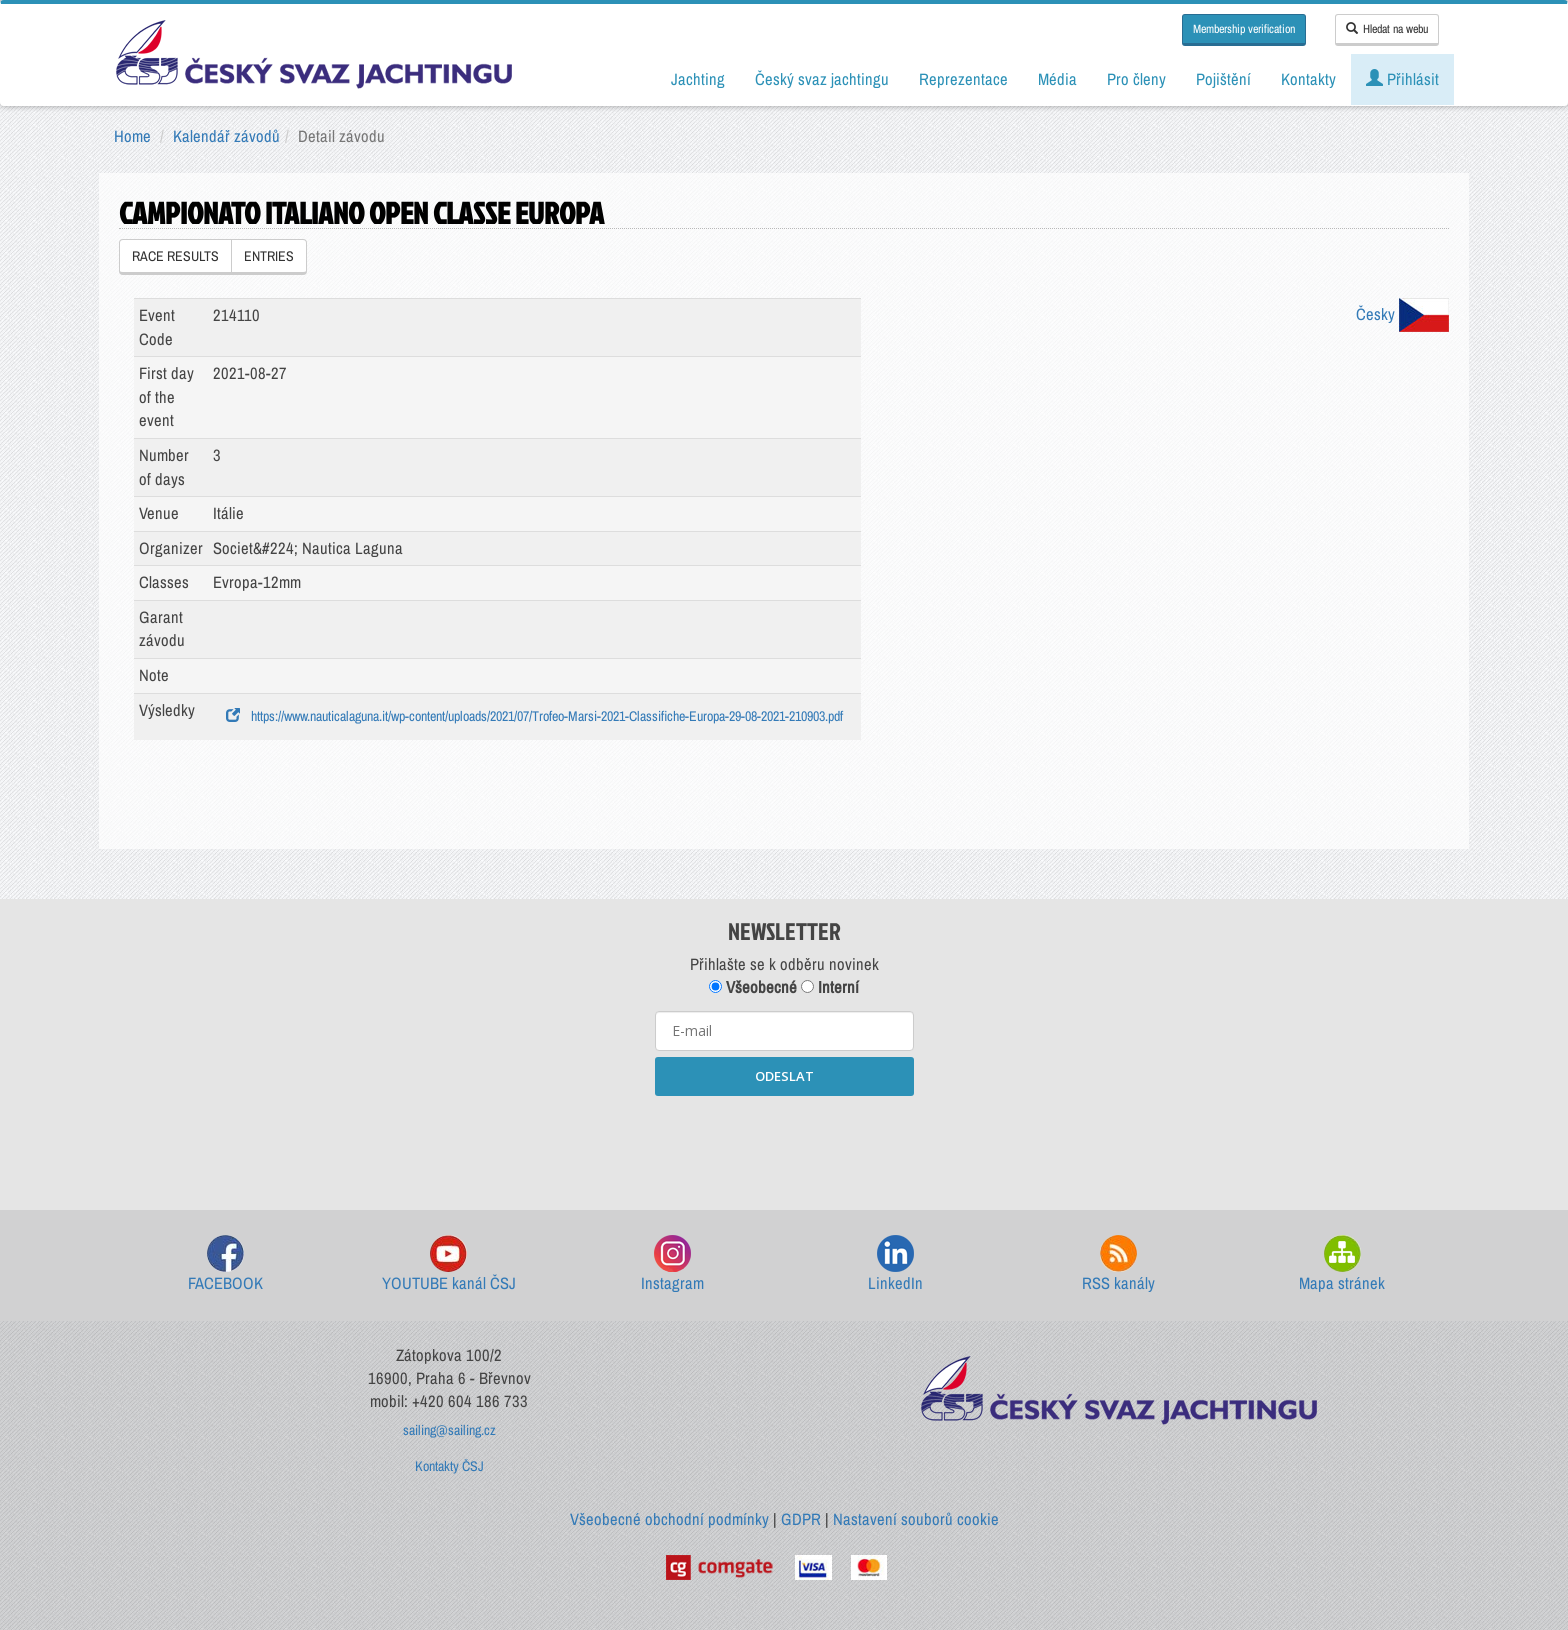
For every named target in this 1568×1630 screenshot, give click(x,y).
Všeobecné (753, 987)
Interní (830, 987)
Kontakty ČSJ (449, 1466)
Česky (1402, 314)
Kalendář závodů (226, 136)
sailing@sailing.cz (449, 1430)
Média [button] (1057, 79)
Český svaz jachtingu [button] (822, 79)
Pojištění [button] (1223, 79)
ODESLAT (784, 1076)
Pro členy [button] (1136, 79)
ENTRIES (269, 256)
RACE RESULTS (175, 256)
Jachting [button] (698, 79)
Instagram (672, 1264)
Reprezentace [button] (963, 79)
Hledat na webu (1387, 29)
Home (132, 136)
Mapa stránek (1342, 1264)
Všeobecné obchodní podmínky (669, 1519)
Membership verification (1244, 29)
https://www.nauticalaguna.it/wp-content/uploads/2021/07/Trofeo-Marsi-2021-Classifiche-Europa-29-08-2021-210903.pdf (534, 716)
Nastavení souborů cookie (916, 1519)
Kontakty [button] (1308, 79)
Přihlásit (1402, 79)
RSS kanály (1118, 1264)
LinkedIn (895, 1264)
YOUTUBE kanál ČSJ (449, 1264)
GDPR (801, 1519)
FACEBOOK (225, 1264)
